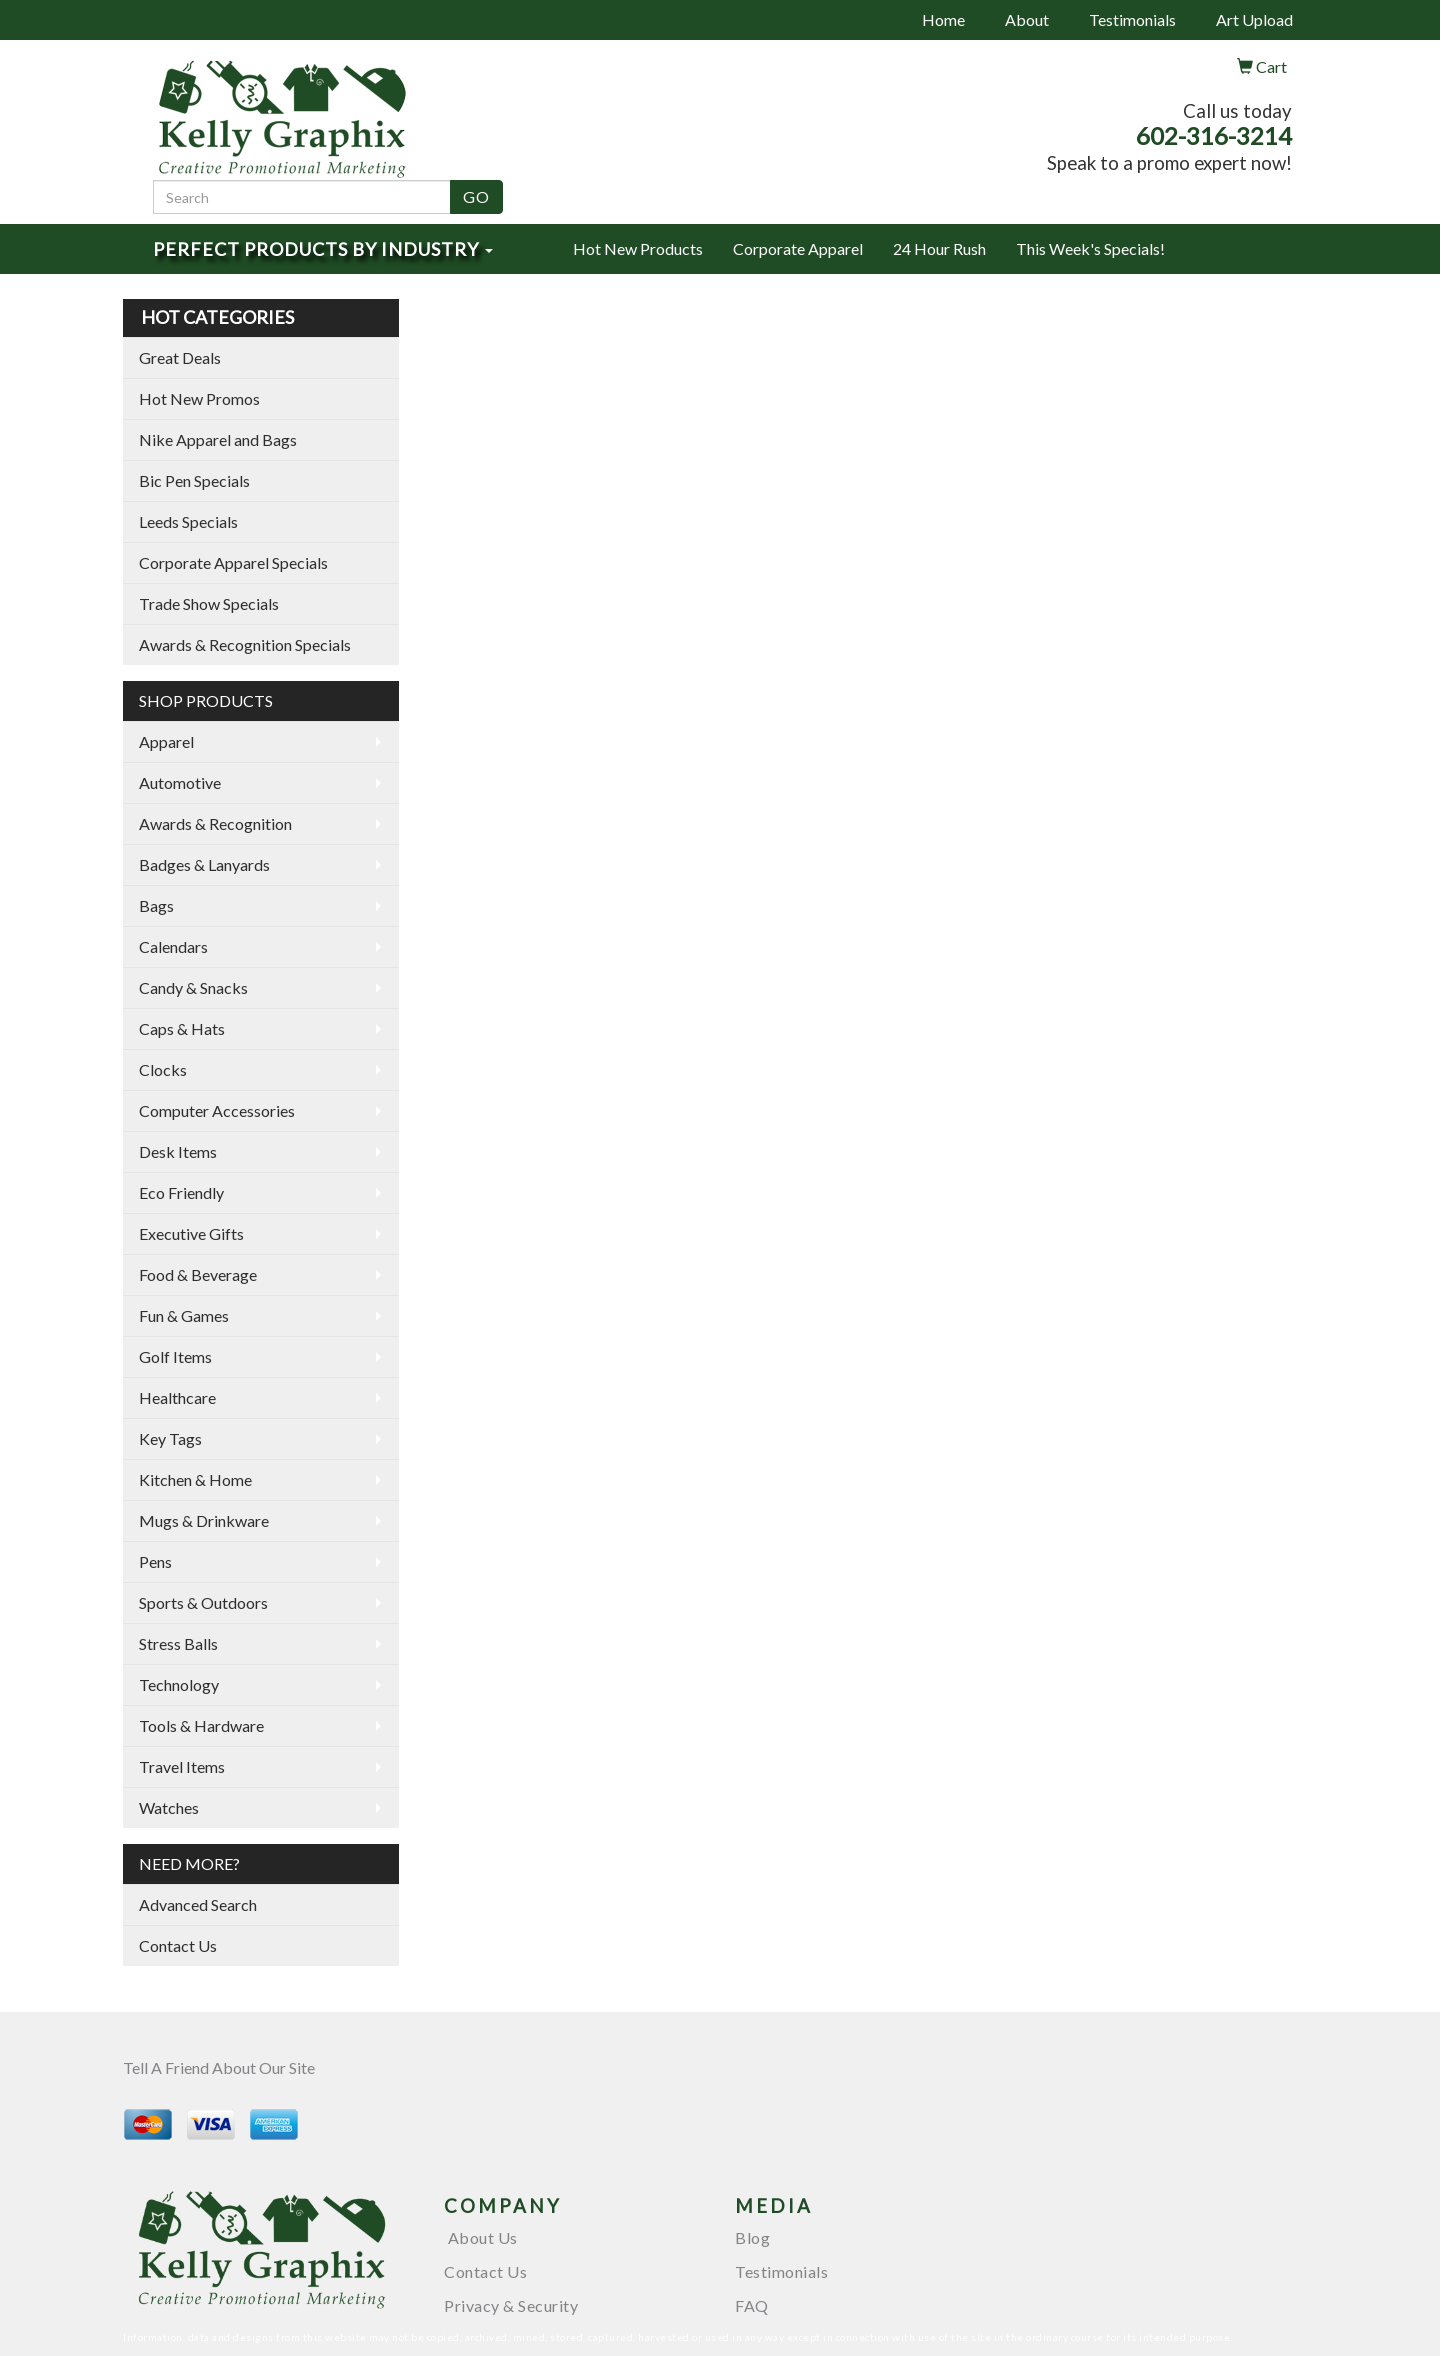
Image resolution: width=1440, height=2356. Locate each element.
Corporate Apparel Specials (233, 562)
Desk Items (178, 1151)
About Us (481, 2237)
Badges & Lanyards (204, 864)
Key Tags (170, 1438)
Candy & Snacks (193, 987)
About (1027, 19)
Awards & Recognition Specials (245, 644)
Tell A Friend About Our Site (219, 2067)
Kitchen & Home (195, 1479)
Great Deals (180, 357)
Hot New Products (638, 248)
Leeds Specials (188, 521)
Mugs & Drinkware (204, 1520)
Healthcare (177, 1397)
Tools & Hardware (201, 1725)
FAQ (752, 2305)
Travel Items (182, 1766)
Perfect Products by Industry (323, 249)
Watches (169, 1807)
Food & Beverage (198, 1274)
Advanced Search (198, 1904)
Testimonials (1132, 19)
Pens (155, 1561)
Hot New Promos (199, 398)
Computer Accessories (217, 1110)
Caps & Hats (182, 1028)
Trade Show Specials (209, 603)
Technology (179, 1684)
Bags (156, 905)
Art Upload (1254, 19)
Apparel (166, 741)
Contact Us (178, 1945)
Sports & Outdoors (203, 1602)
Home (943, 19)
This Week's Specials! (1090, 248)
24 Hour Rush (939, 248)
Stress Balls (178, 1643)
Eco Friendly (181, 1192)
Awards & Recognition (215, 823)
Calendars (173, 946)
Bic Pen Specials (194, 480)
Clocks (163, 1069)
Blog (752, 2237)
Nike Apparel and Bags (218, 439)
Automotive (180, 782)
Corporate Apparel (798, 248)
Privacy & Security (511, 2305)
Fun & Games (184, 1315)
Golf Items (175, 1356)
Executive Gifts (191, 1233)
